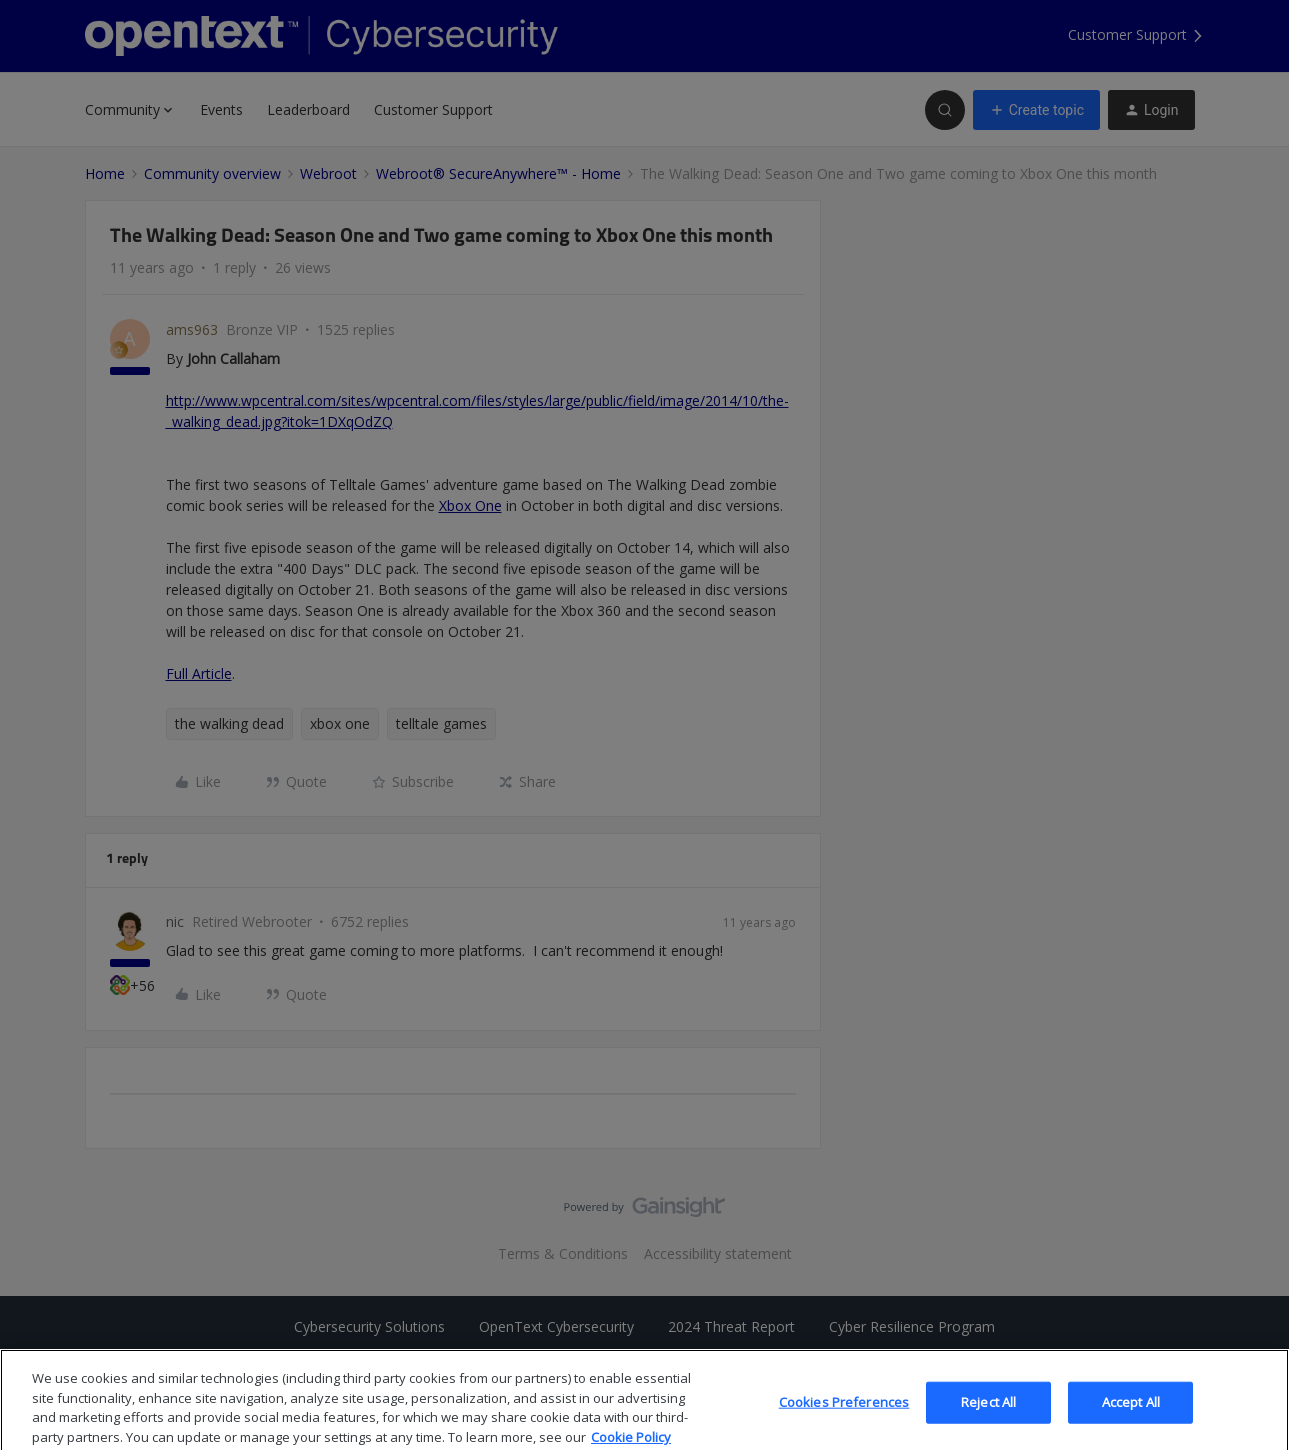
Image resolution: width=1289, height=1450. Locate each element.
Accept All (1131, 1419)
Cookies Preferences (844, 1419)
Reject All (988, 1419)
